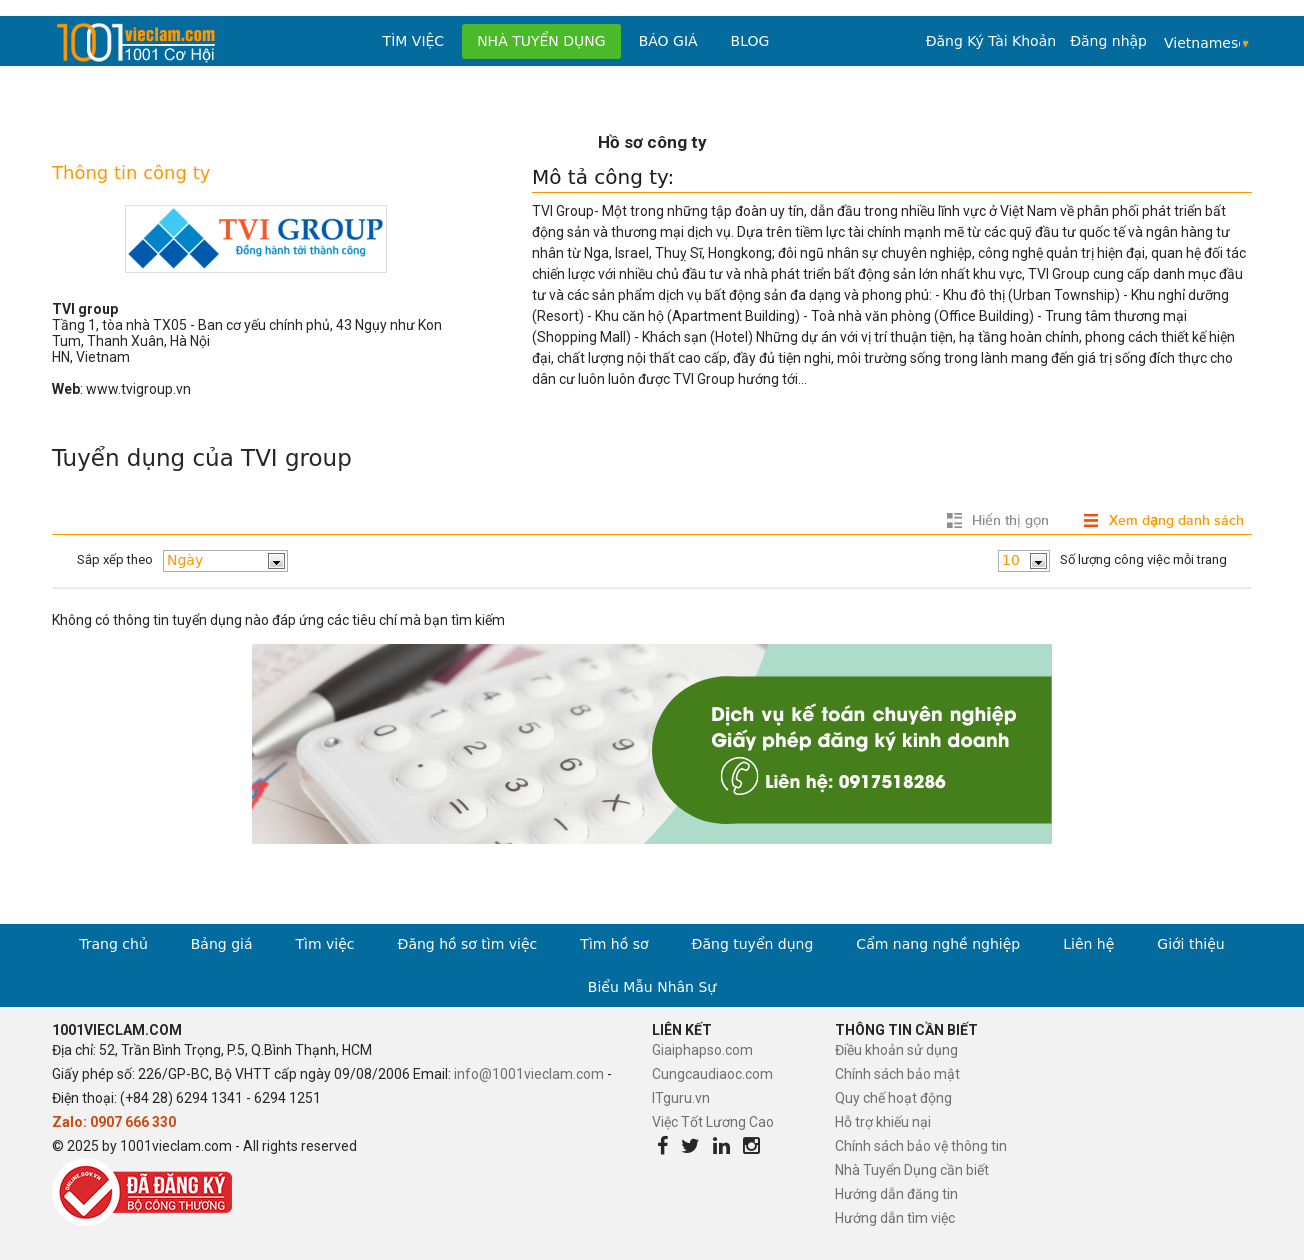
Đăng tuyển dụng (753, 944)
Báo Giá (668, 41)
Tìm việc (414, 41)
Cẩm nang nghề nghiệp (938, 944)
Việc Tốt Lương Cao (713, 1122)
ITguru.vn (681, 1098)
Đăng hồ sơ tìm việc (468, 944)
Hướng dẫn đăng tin (896, 1194)
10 (1011, 560)
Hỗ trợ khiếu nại (883, 1122)
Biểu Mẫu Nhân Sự (652, 987)
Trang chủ (113, 944)
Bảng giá (222, 944)
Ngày (185, 560)
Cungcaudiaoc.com (712, 1074)
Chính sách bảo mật (897, 1074)
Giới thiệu (1190, 944)
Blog (750, 41)
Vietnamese (1202, 43)
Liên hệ (1088, 944)
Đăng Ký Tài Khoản (991, 41)
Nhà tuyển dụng (541, 41)
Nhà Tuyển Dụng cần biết (912, 1170)
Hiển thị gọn (1010, 520)
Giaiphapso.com (702, 1050)
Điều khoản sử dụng (896, 1050)
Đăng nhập (1108, 41)
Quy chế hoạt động (893, 1098)
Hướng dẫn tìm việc (895, 1218)
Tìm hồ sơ (614, 944)
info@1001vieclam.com (529, 1074)
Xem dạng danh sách (1176, 520)
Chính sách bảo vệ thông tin (921, 1146)
